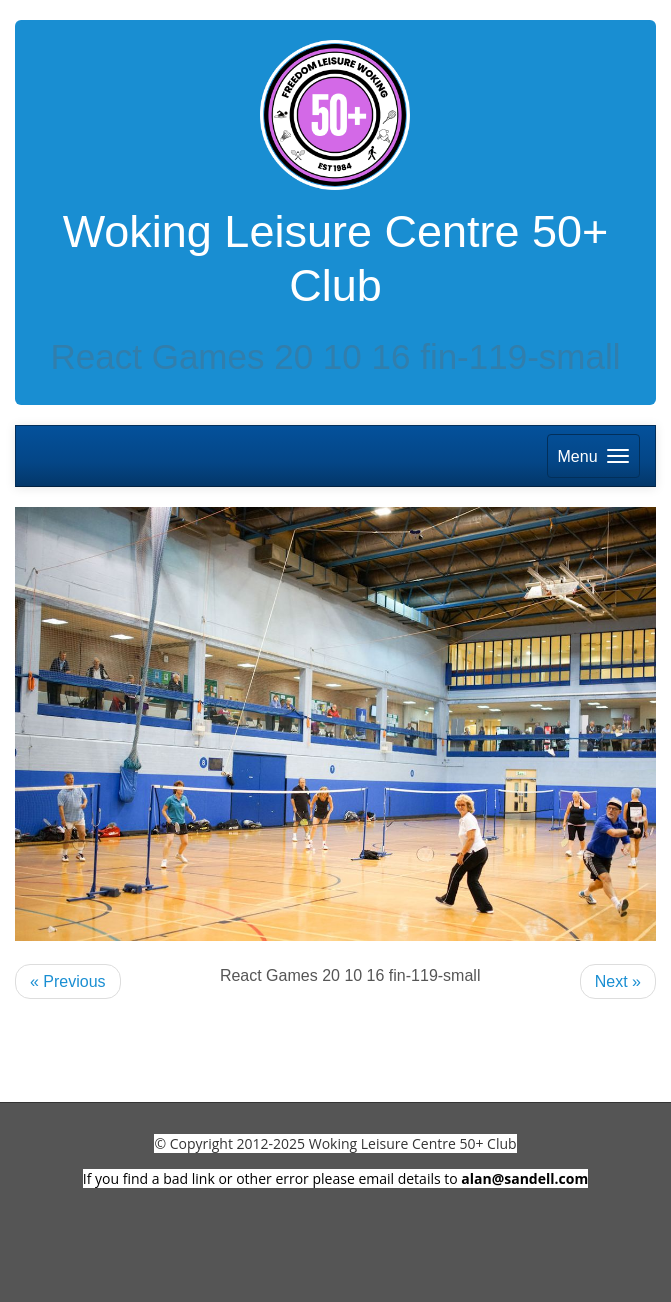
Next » (618, 981)
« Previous (68, 981)
